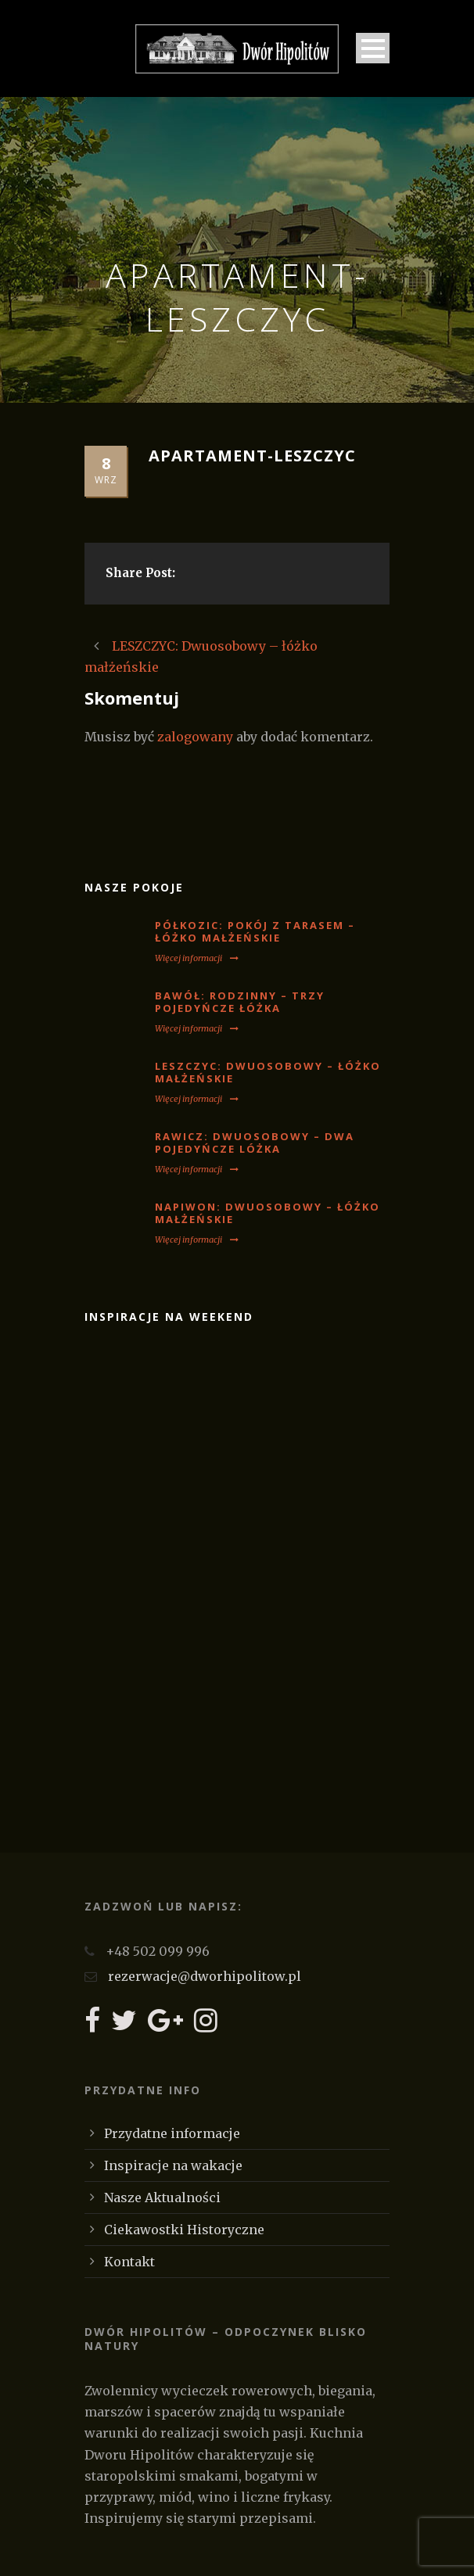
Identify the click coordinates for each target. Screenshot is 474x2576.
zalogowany (195, 736)
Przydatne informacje (172, 2133)
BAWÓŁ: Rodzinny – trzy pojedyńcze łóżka (240, 1002)
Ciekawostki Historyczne (184, 2229)
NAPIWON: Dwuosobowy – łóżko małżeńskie (267, 1213)
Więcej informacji (197, 958)
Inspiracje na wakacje (173, 2165)
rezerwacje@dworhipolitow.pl (204, 1976)
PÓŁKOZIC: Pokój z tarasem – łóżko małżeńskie (255, 931)
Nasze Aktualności (162, 2197)
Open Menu (373, 48)
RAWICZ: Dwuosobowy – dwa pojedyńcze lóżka (254, 1143)
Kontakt (129, 2261)
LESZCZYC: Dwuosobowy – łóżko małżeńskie (268, 1072)
